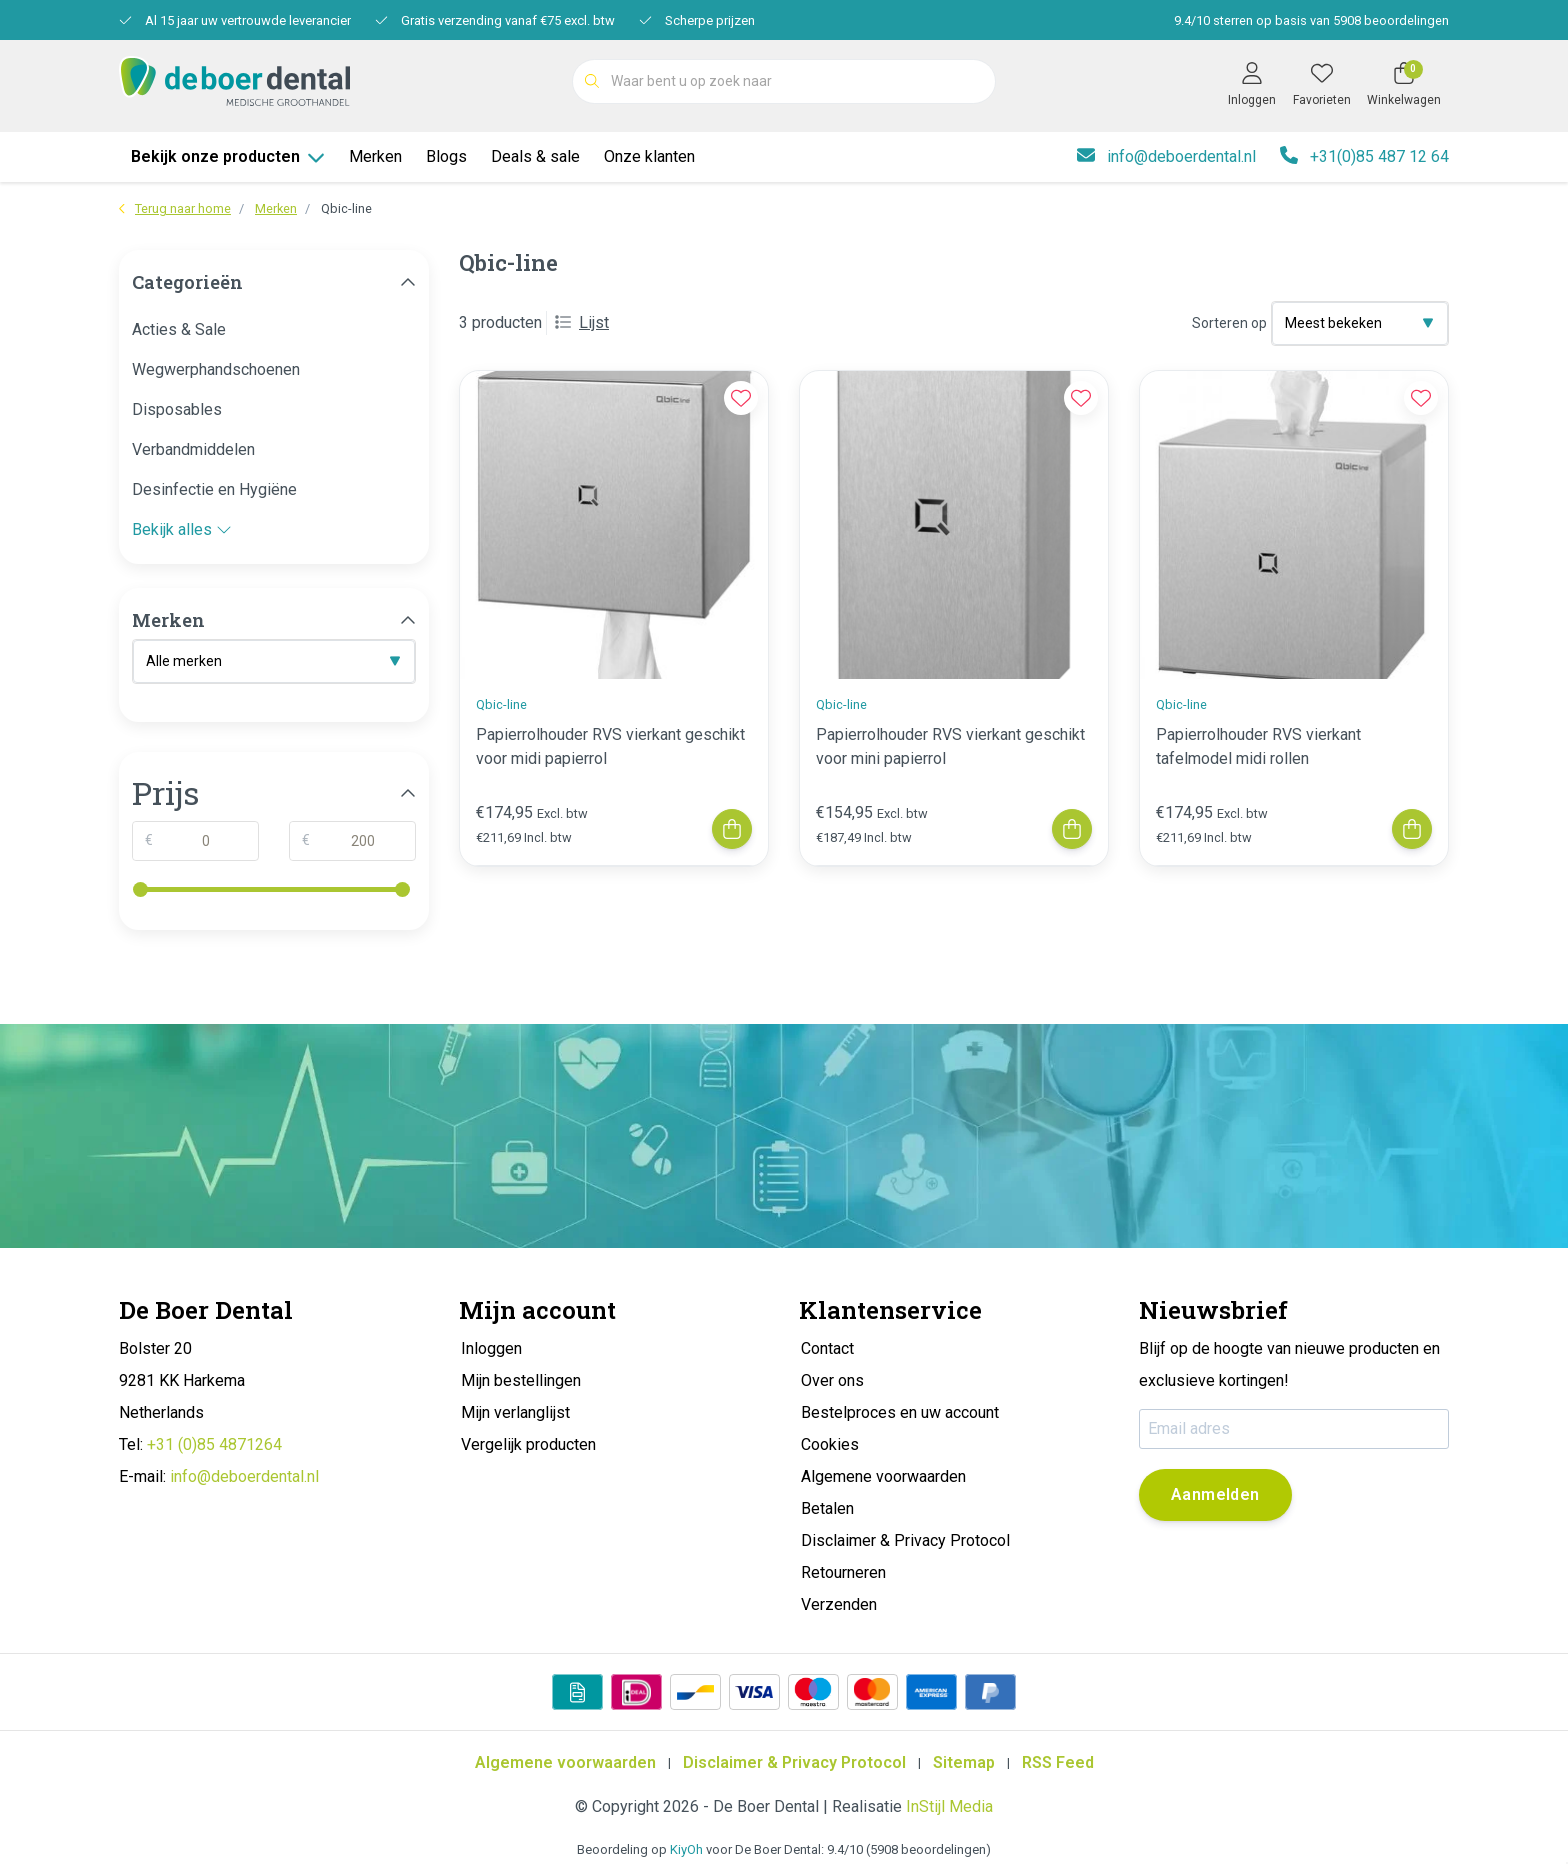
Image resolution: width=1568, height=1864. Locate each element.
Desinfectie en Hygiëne (214, 489)
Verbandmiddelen (193, 449)
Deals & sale (535, 156)
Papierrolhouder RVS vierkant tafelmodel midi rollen (1258, 746)
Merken (375, 156)
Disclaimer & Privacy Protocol (794, 1762)
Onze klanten (649, 156)
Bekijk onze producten (228, 156)
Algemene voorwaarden (565, 1762)
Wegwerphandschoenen (216, 369)
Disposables (177, 409)
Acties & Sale (179, 329)
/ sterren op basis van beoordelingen (1310, 20)
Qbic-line (346, 208)
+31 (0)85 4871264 (214, 1444)
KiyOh (686, 1849)
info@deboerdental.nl (244, 1476)
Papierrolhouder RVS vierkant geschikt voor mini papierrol (950, 746)
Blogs (446, 156)
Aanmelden (1215, 1494)
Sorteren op (1229, 323)
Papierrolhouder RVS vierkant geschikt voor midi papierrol (610, 746)
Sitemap (964, 1762)
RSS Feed (1058, 1762)
